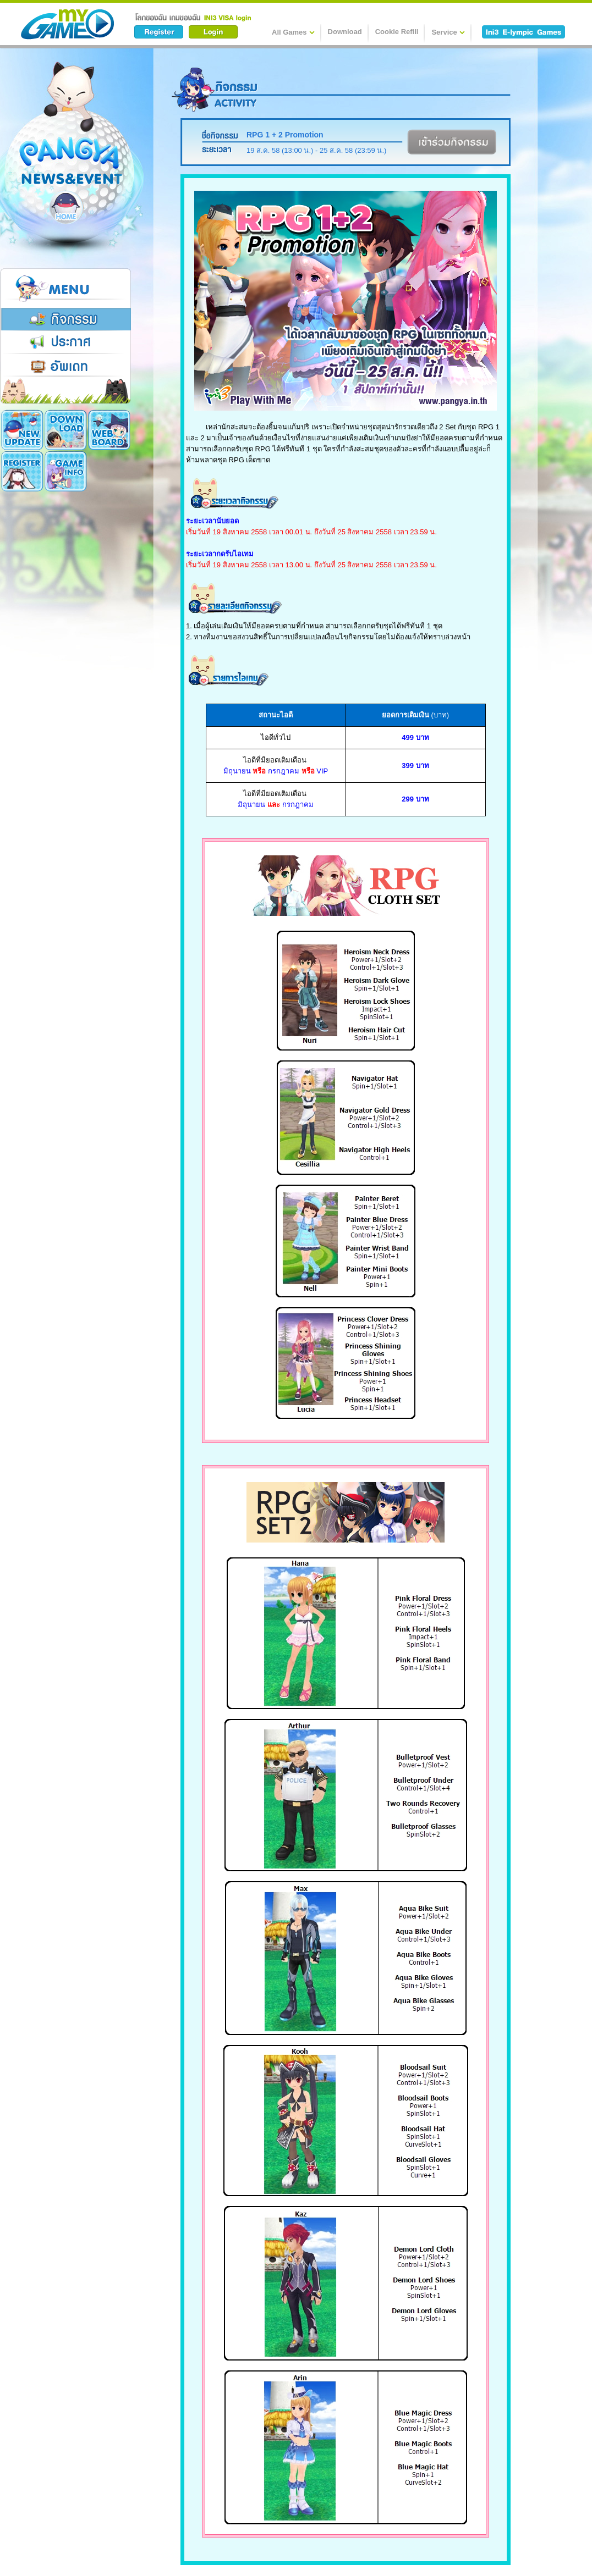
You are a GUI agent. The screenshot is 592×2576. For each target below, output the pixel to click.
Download (345, 31)
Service (447, 31)
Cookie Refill (397, 31)
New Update (22, 430)
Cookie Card (66, 471)
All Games (293, 31)
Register (109, 430)
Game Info (22, 471)
